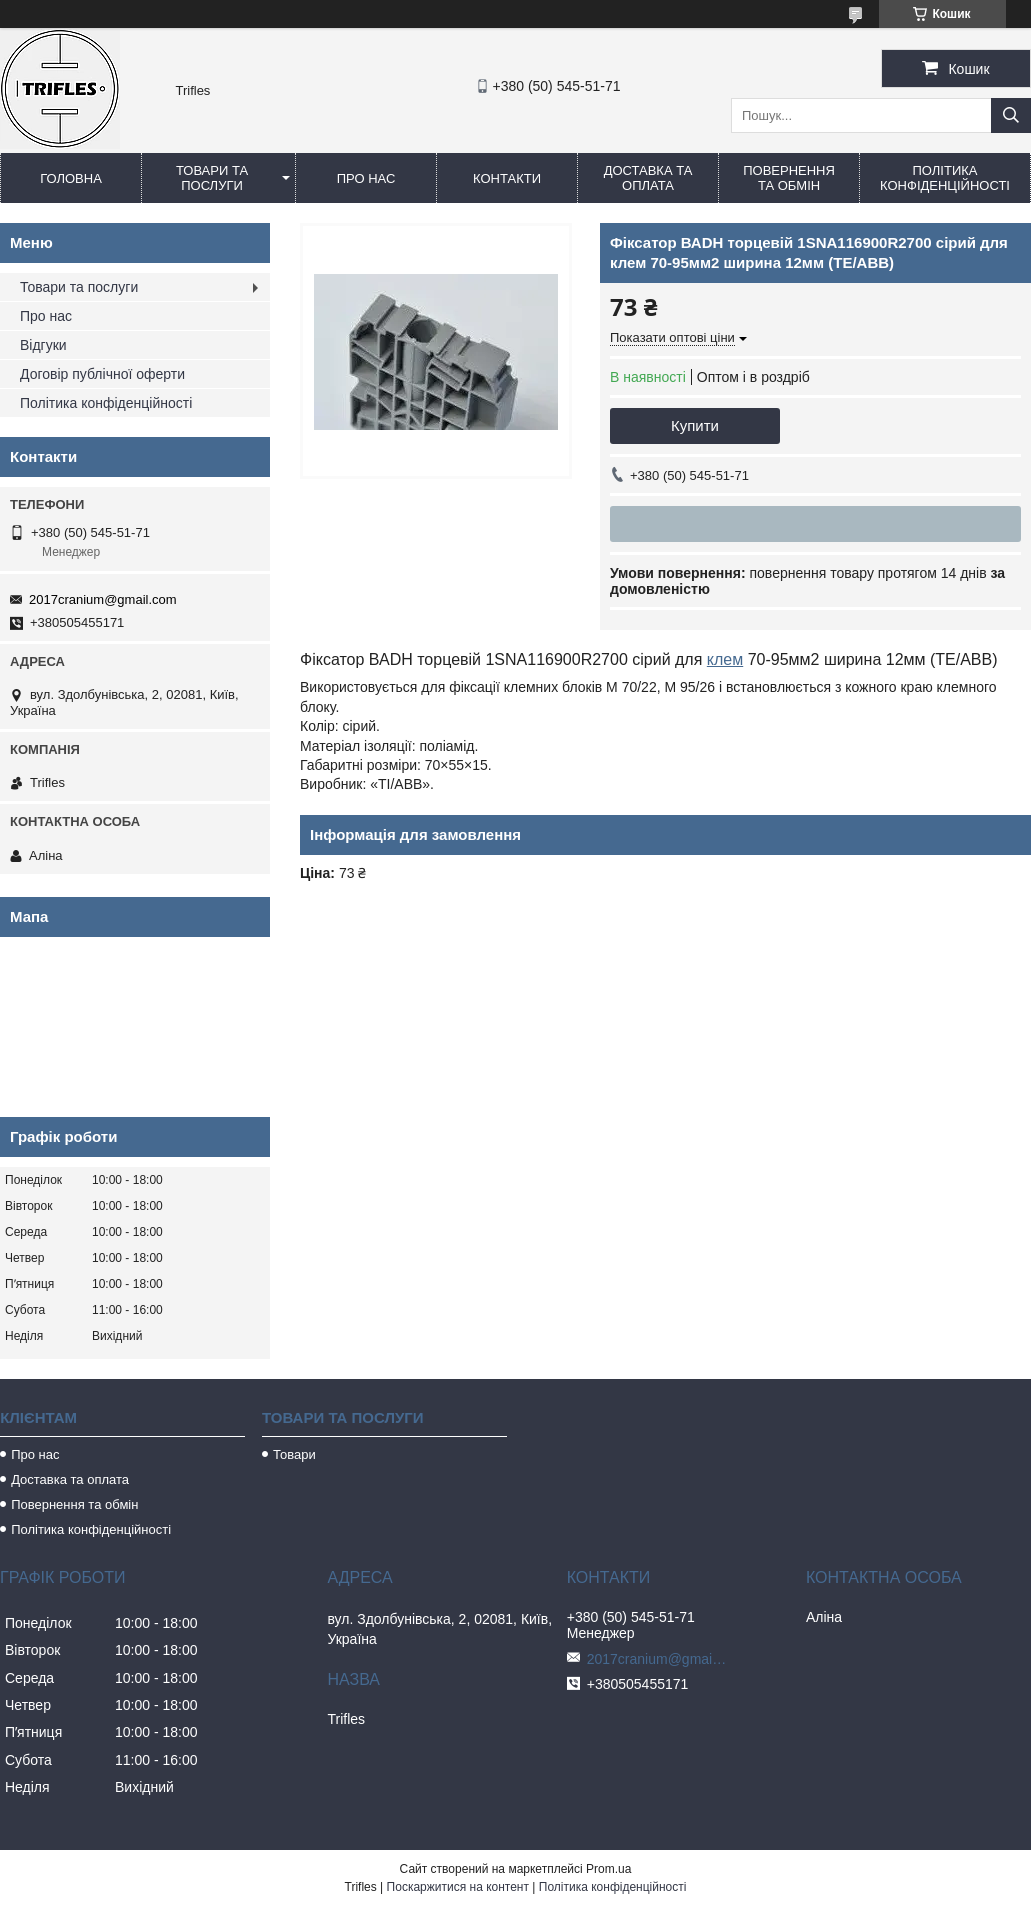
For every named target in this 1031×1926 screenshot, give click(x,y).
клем (725, 659)
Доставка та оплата (648, 178)
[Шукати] (1011, 115)
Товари (294, 1454)
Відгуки (43, 345)
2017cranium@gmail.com (103, 599)
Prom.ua (608, 1869)
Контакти (507, 178)
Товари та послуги (212, 178)
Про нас (366, 178)
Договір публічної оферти (102, 374)
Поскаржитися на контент (458, 1887)
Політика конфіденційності (945, 178)
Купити (695, 425)
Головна (71, 178)
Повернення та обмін (789, 178)
